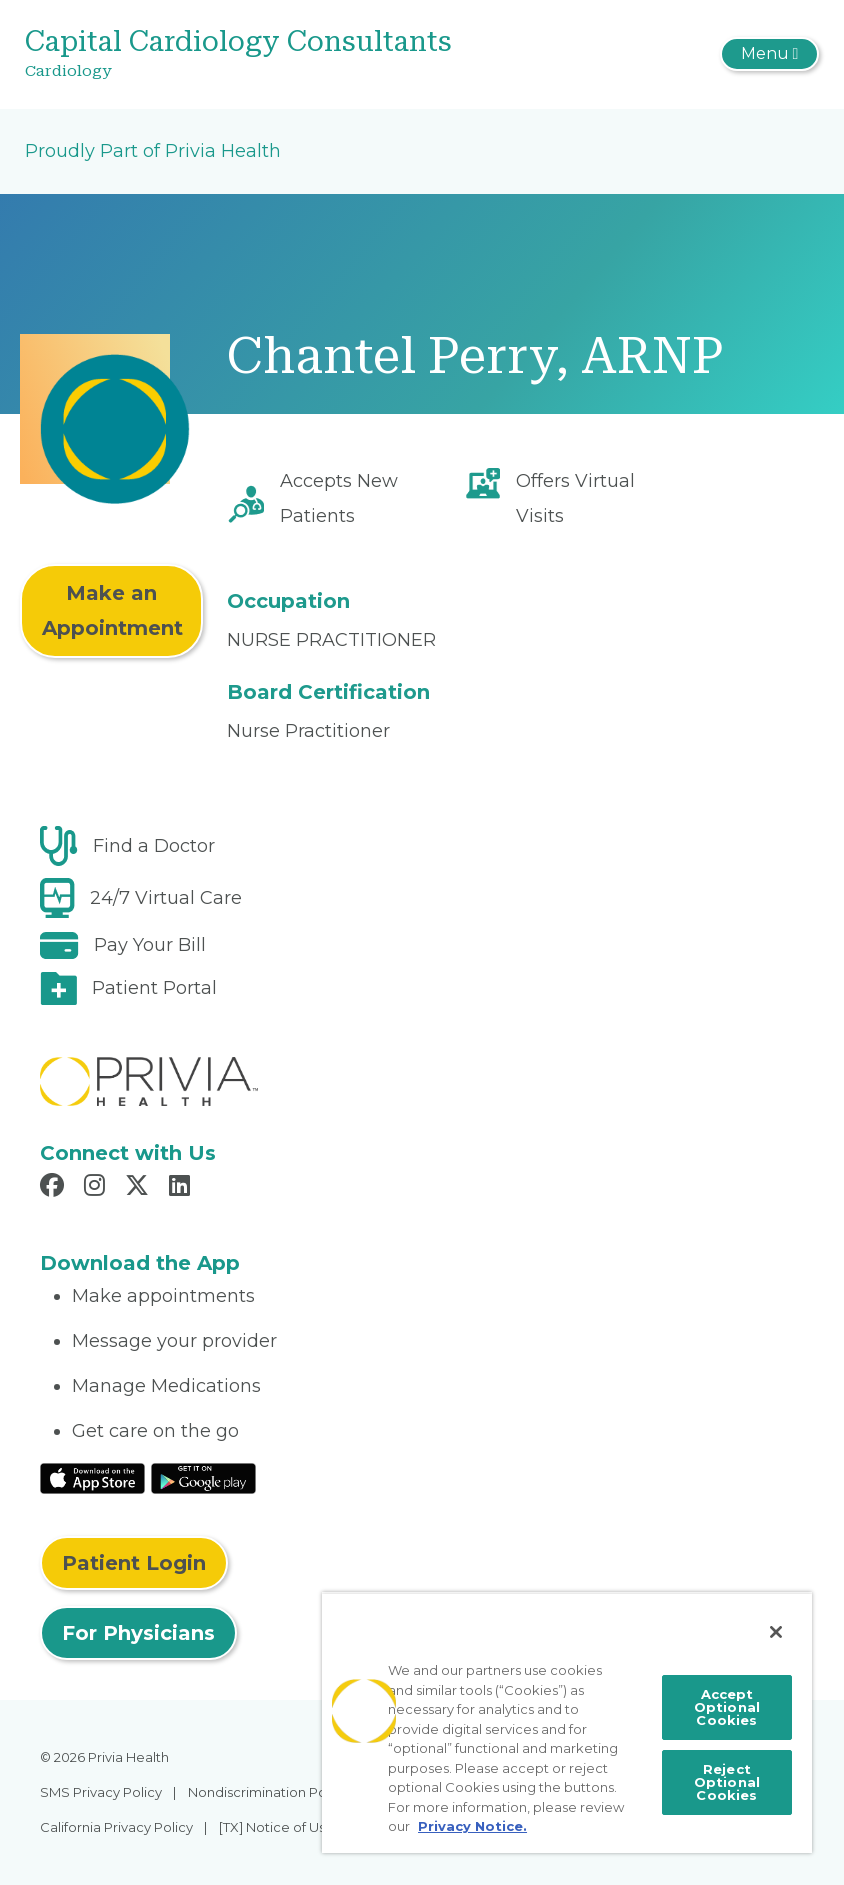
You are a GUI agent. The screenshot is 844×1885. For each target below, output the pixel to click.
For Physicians (138, 1633)
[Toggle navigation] (769, 54)
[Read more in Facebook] (55, 1188)
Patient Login (134, 1563)
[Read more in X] (140, 1188)
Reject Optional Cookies (727, 1782)
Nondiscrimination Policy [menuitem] (268, 1792)
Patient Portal (154, 988)
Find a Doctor (154, 846)
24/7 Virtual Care (166, 898)
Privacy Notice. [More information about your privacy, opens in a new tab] (472, 1826)
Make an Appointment (112, 610)
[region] (567, 1722)
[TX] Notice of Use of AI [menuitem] (292, 1827)
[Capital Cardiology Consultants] (289, 54)
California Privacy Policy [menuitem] (116, 1827)
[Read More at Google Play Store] (203, 1478)
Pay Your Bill (150, 945)
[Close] (776, 1632)
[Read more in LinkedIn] (182, 1188)
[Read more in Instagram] (97, 1188)
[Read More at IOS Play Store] (92, 1478)
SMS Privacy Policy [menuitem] (101, 1792)
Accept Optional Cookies (727, 1707)
